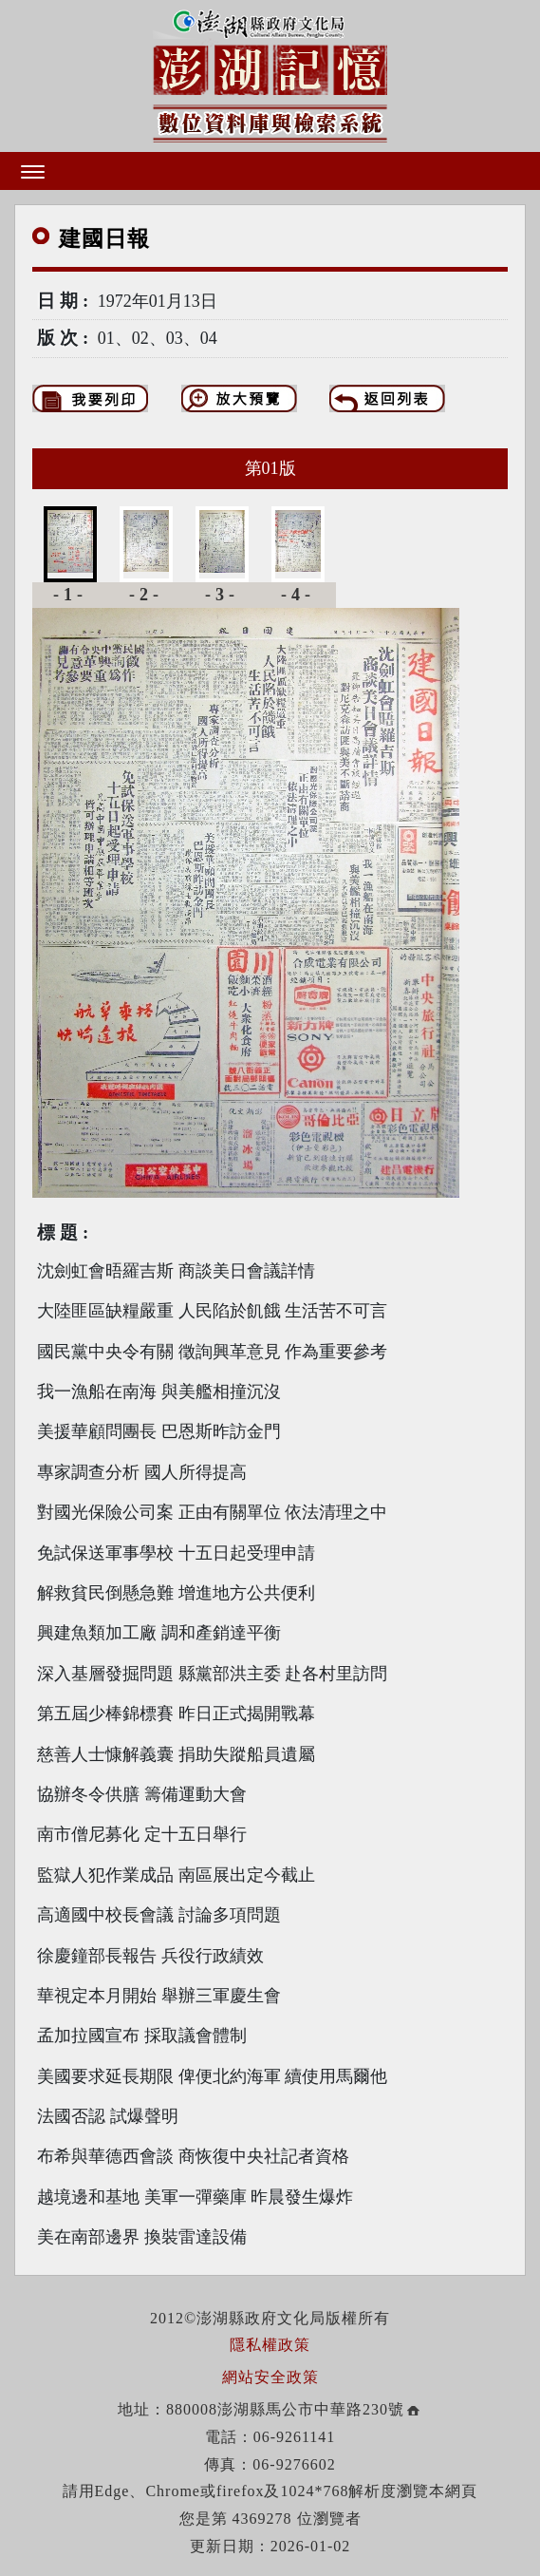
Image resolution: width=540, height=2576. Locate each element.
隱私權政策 (270, 2345)
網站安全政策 (270, 2377)
